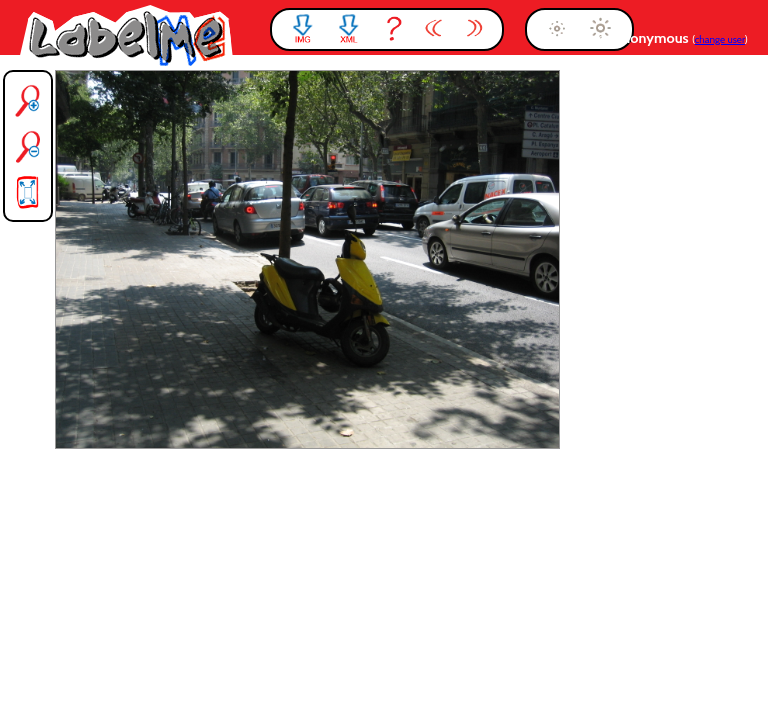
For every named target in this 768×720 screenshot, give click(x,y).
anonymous (653, 38)
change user (720, 39)
